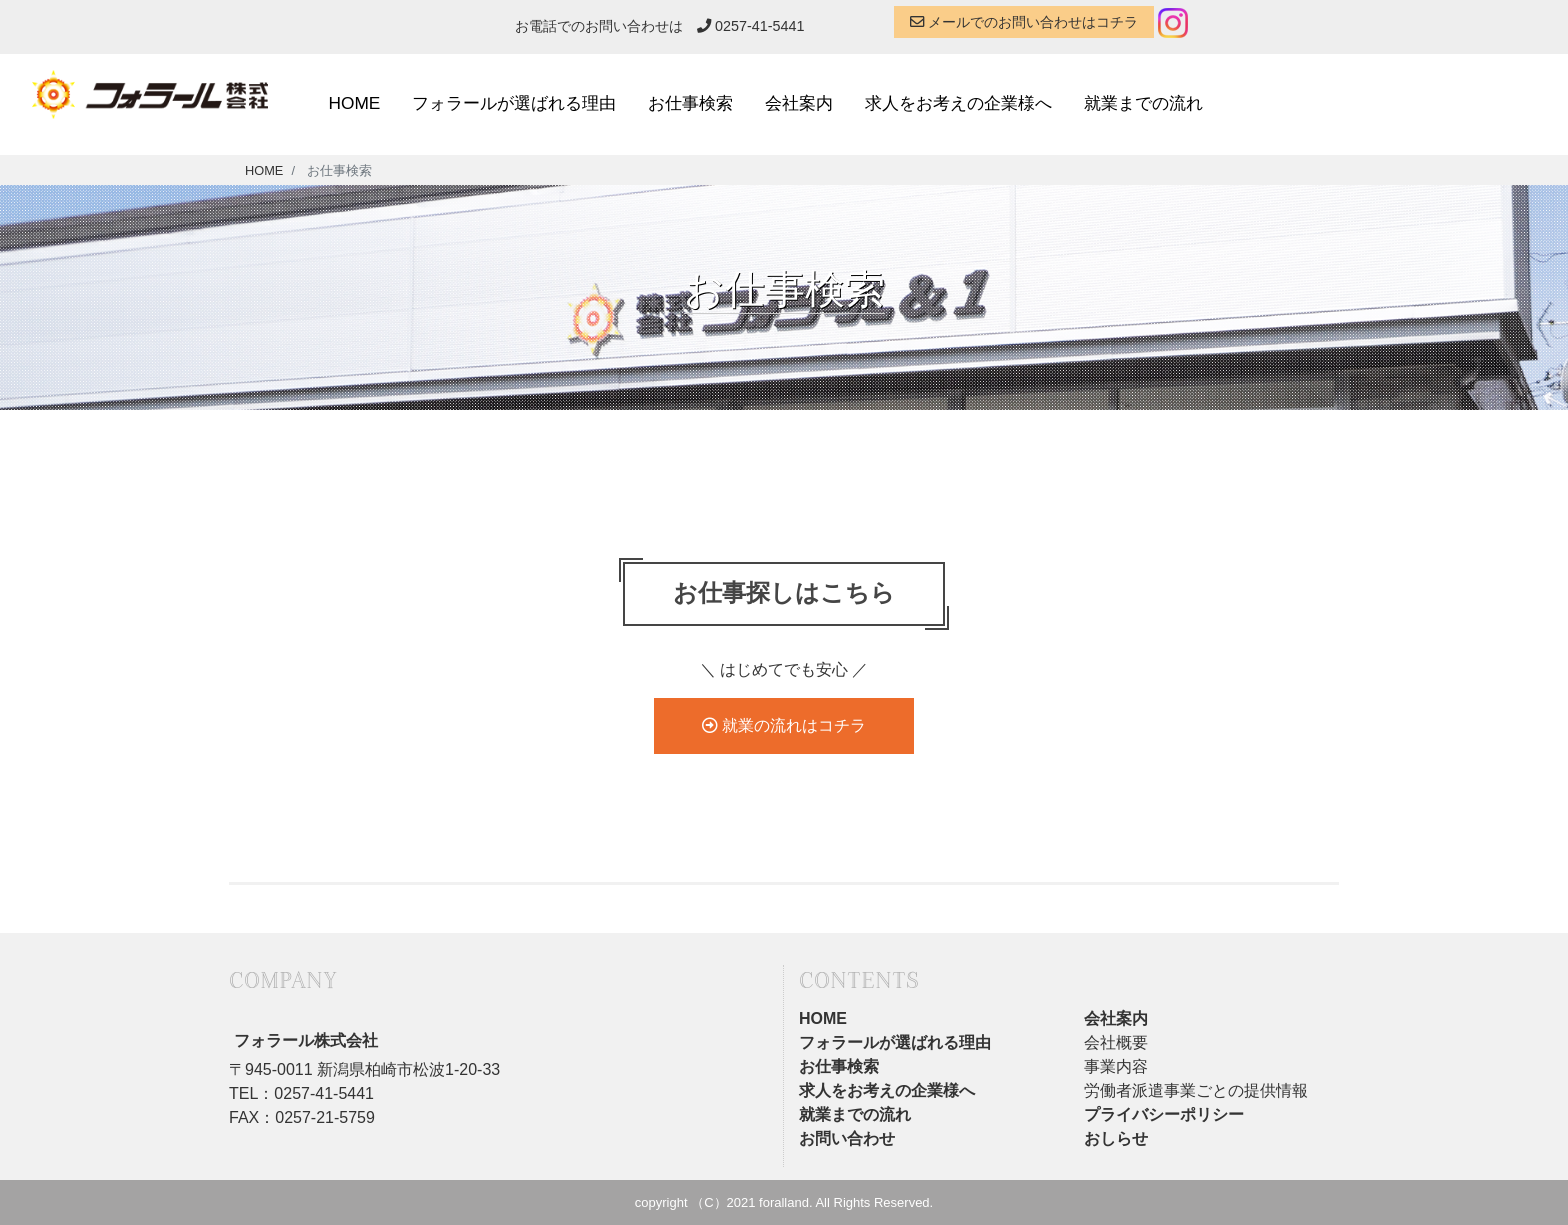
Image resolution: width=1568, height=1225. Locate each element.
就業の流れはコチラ (784, 725)
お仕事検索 (690, 103)
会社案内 (799, 103)
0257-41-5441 (751, 26)
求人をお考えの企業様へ (958, 103)
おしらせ (1116, 1138)
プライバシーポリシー (1164, 1114)
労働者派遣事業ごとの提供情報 (1196, 1090)
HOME (355, 103)
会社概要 (1116, 1042)
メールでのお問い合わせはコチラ (1024, 22)
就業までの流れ (1143, 103)
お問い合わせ (847, 1138)
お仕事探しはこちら (784, 593)
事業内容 (1116, 1066)
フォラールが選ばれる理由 (514, 103)
